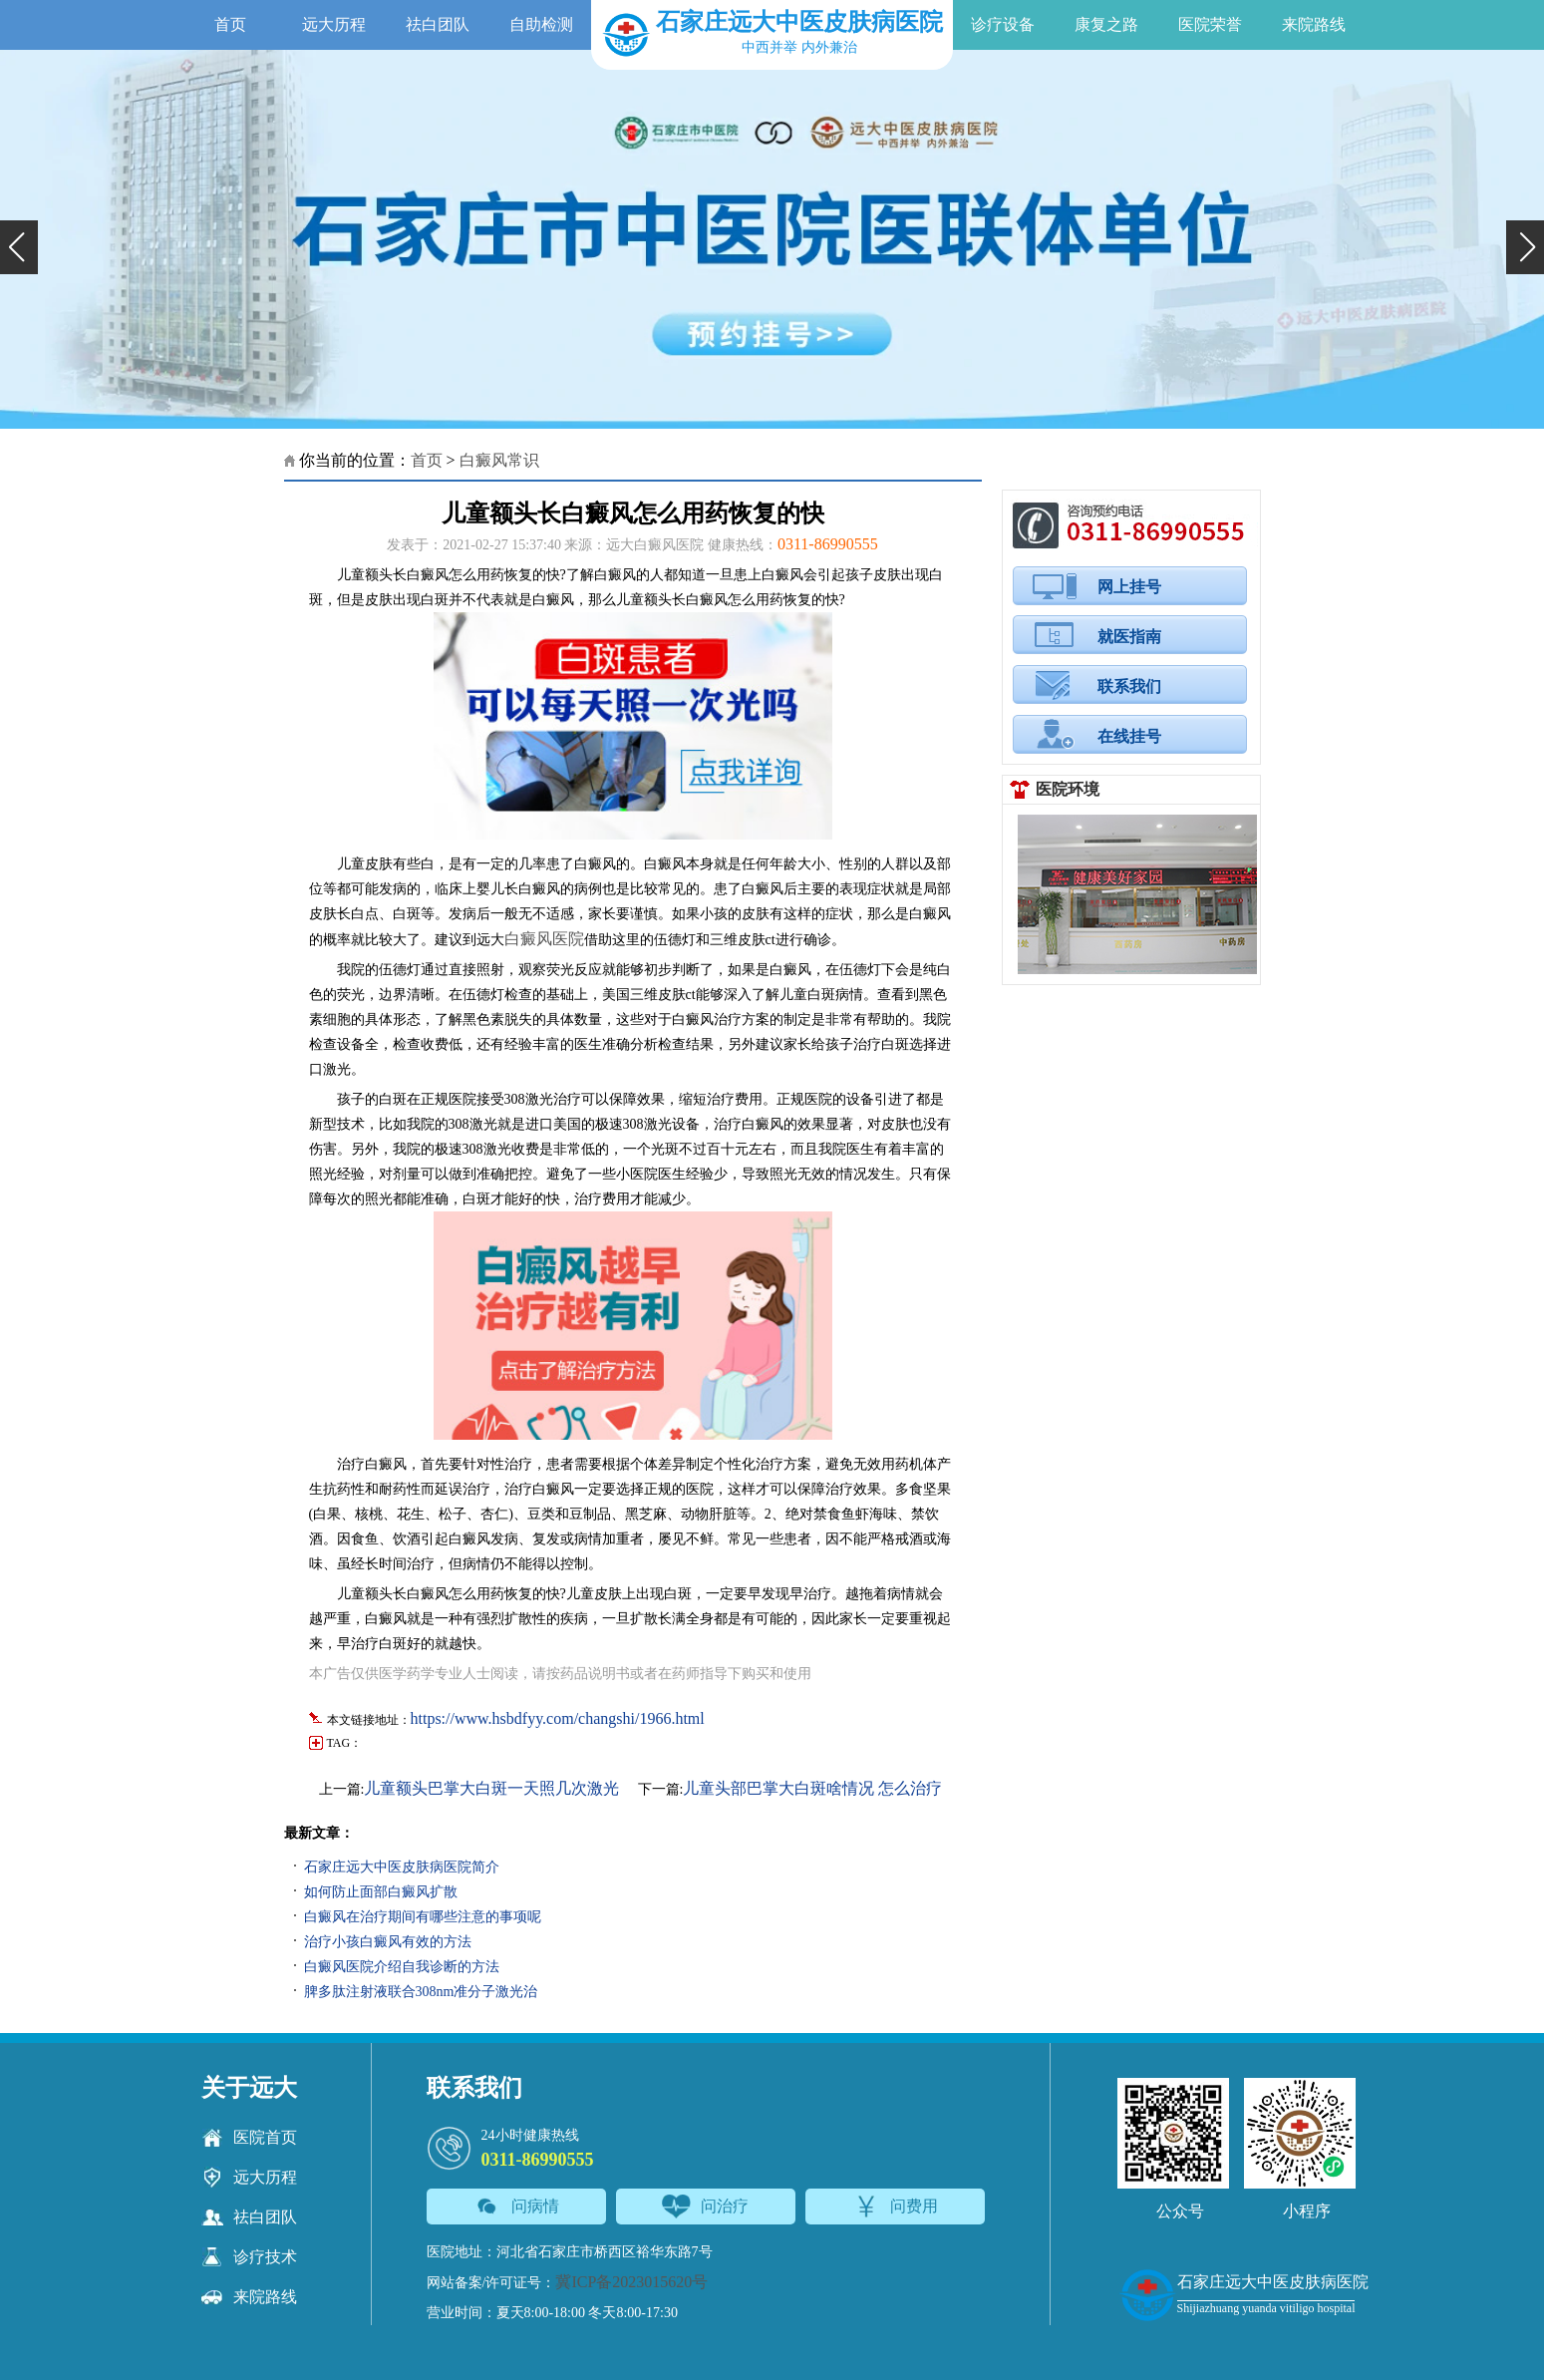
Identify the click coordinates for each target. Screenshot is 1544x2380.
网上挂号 (1129, 586)
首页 (230, 24)
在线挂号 (1129, 736)
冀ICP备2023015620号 (631, 2281)
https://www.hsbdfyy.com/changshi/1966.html (558, 1718)
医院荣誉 (1210, 24)
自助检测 (541, 24)
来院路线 (1314, 24)
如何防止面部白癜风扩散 (381, 1891)
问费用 (894, 2206)
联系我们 (1129, 686)
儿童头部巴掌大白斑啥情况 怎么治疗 (812, 1788)
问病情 (515, 2206)
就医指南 (1129, 636)
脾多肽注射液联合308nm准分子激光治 (421, 1991)
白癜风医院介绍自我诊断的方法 (401, 1966)
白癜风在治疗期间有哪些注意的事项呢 (422, 1916)
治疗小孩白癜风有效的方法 (387, 1941)
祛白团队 (437, 24)
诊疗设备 (1003, 24)
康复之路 (1106, 24)
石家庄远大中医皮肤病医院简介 (401, 1867)
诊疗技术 (249, 2257)
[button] (19, 247)
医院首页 (249, 2138)
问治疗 (705, 2206)
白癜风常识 (499, 460)
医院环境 (1067, 789)
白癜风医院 (544, 938)
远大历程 (334, 24)
